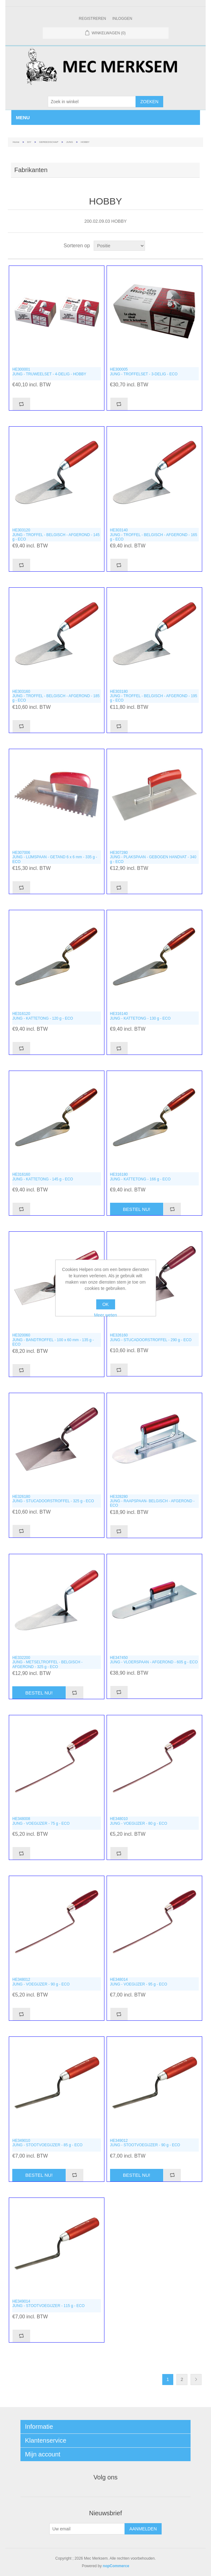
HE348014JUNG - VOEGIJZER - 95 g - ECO (138, 1981)
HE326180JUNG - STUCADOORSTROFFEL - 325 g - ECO (53, 1498)
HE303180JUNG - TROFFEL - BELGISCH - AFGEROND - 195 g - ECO (153, 696)
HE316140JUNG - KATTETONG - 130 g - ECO (140, 1015)
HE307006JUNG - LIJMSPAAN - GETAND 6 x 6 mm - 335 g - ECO (54, 857)
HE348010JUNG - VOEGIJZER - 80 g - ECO (138, 1821)
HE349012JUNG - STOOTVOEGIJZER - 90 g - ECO (145, 2142)
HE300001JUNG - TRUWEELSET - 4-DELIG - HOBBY (49, 371)
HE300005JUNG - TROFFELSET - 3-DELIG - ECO (144, 371)
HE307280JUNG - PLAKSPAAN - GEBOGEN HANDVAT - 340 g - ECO (153, 857)
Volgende (196, 2379)
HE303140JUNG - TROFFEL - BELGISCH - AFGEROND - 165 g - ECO (153, 534)
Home (16, 142)
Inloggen (122, 18)
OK (105, 1304)
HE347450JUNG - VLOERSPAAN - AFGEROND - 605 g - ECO (154, 1659)
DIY (29, 142)
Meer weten (105, 1315)
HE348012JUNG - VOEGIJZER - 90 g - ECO (40, 1981)
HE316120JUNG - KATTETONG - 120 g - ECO (42, 1015)
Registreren (92, 18)
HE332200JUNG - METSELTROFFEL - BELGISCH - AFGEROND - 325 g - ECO (47, 1662)
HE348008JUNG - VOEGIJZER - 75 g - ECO (40, 1821)
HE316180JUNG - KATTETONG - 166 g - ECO (140, 1176)
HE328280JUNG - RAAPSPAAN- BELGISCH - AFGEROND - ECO (152, 1501)
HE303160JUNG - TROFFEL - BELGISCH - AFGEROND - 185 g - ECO (55, 696)
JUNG (69, 142)
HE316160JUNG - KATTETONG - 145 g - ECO (42, 1176)
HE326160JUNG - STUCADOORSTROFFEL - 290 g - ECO (151, 1337)
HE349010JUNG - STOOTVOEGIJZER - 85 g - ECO (47, 2142)
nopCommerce (116, 2566)
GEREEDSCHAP (48, 142)
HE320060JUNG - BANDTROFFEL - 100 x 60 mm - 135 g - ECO (53, 1340)
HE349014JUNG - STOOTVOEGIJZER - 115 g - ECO (48, 2303)
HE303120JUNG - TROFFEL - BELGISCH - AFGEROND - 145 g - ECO (55, 534)
